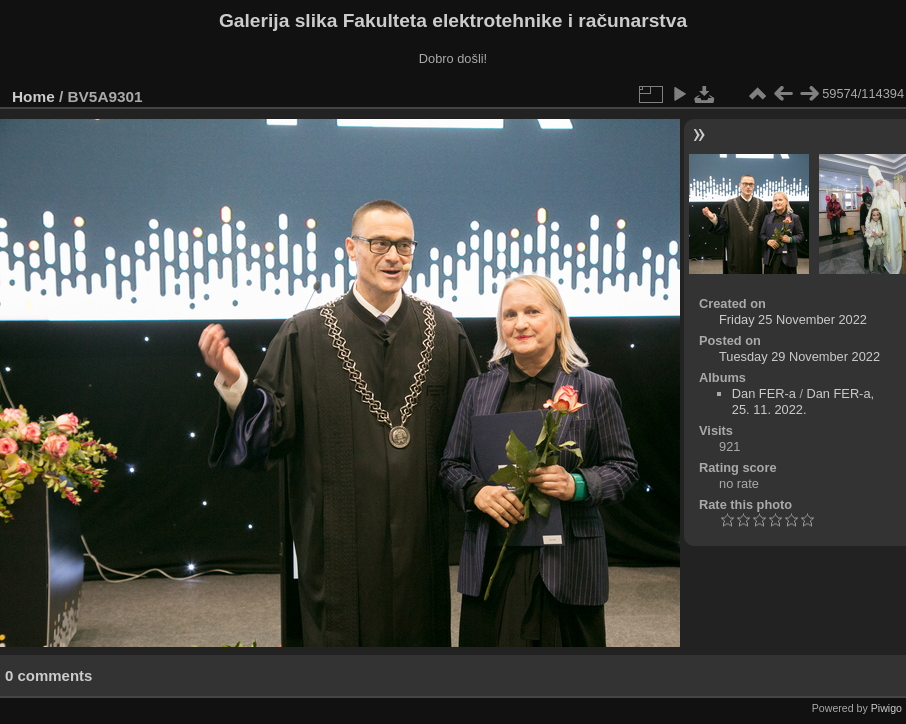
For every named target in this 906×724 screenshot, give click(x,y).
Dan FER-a (764, 393)
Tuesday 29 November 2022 (799, 356)
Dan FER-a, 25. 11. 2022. (803, 401)
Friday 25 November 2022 (793, 319)
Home (33, 96)
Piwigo (886, 708)
